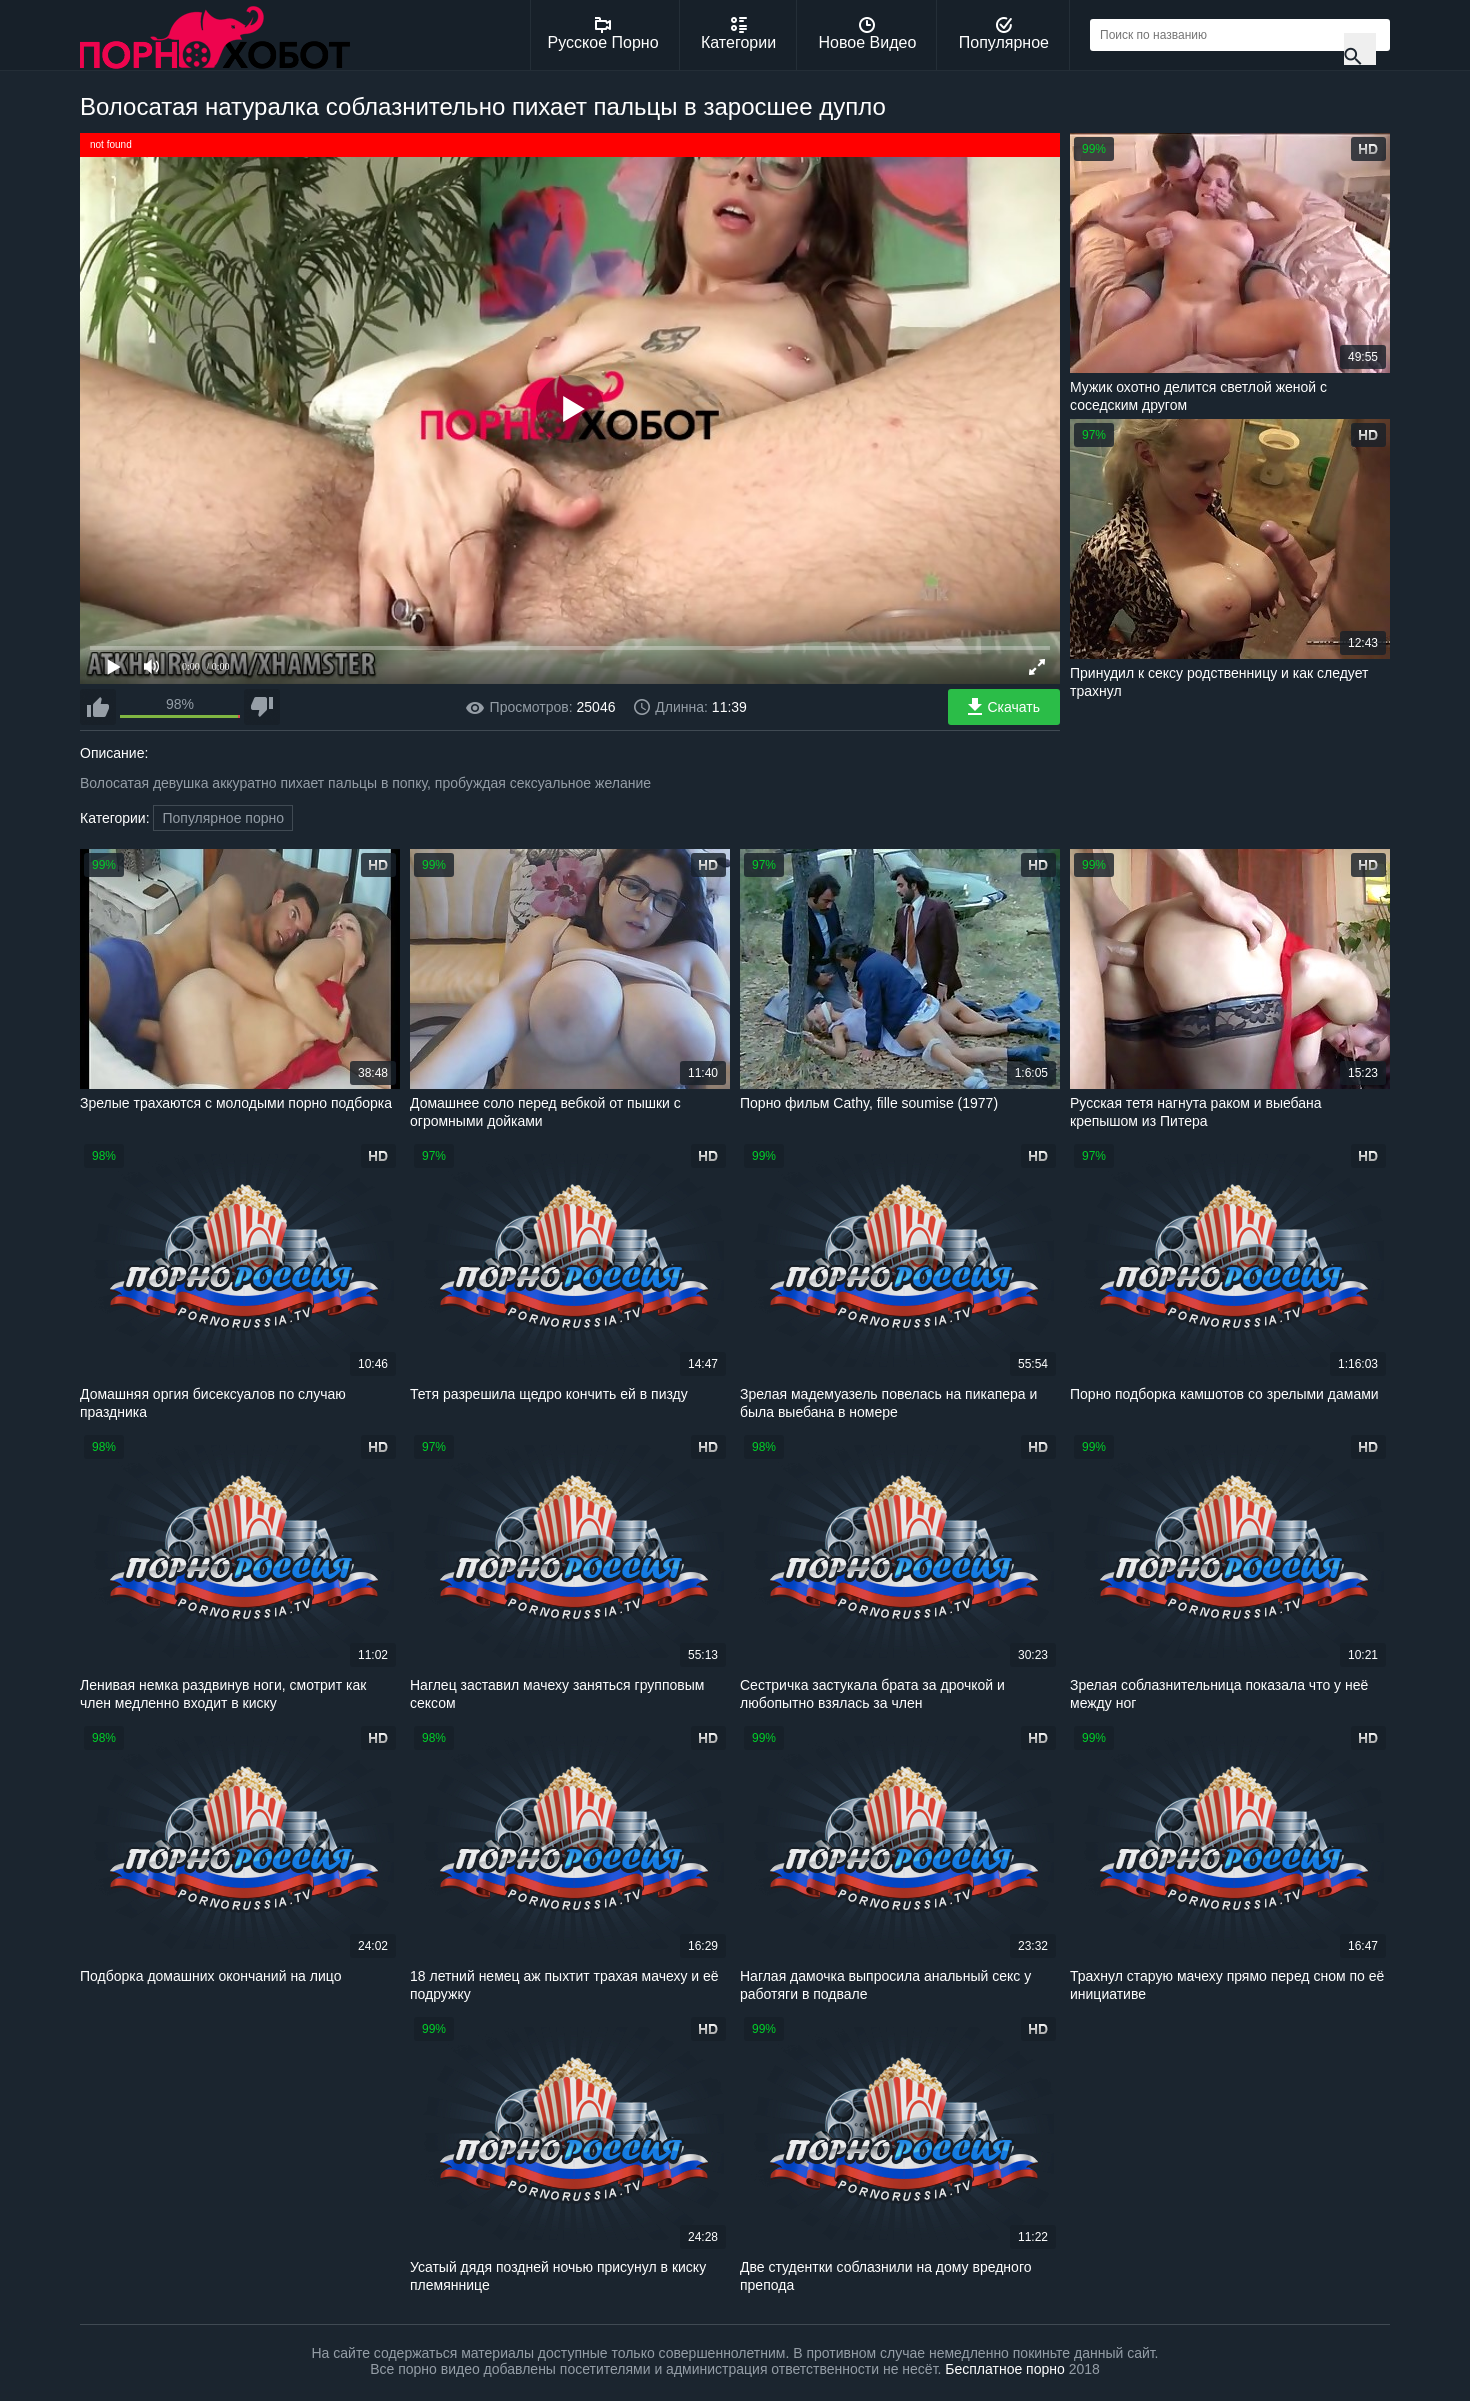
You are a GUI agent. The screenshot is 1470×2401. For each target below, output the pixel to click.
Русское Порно (603, 34)
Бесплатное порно (1004, 2369)
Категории (738, 34)
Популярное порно (223, 818)
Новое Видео (868, 34)
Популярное (1004, 34)
